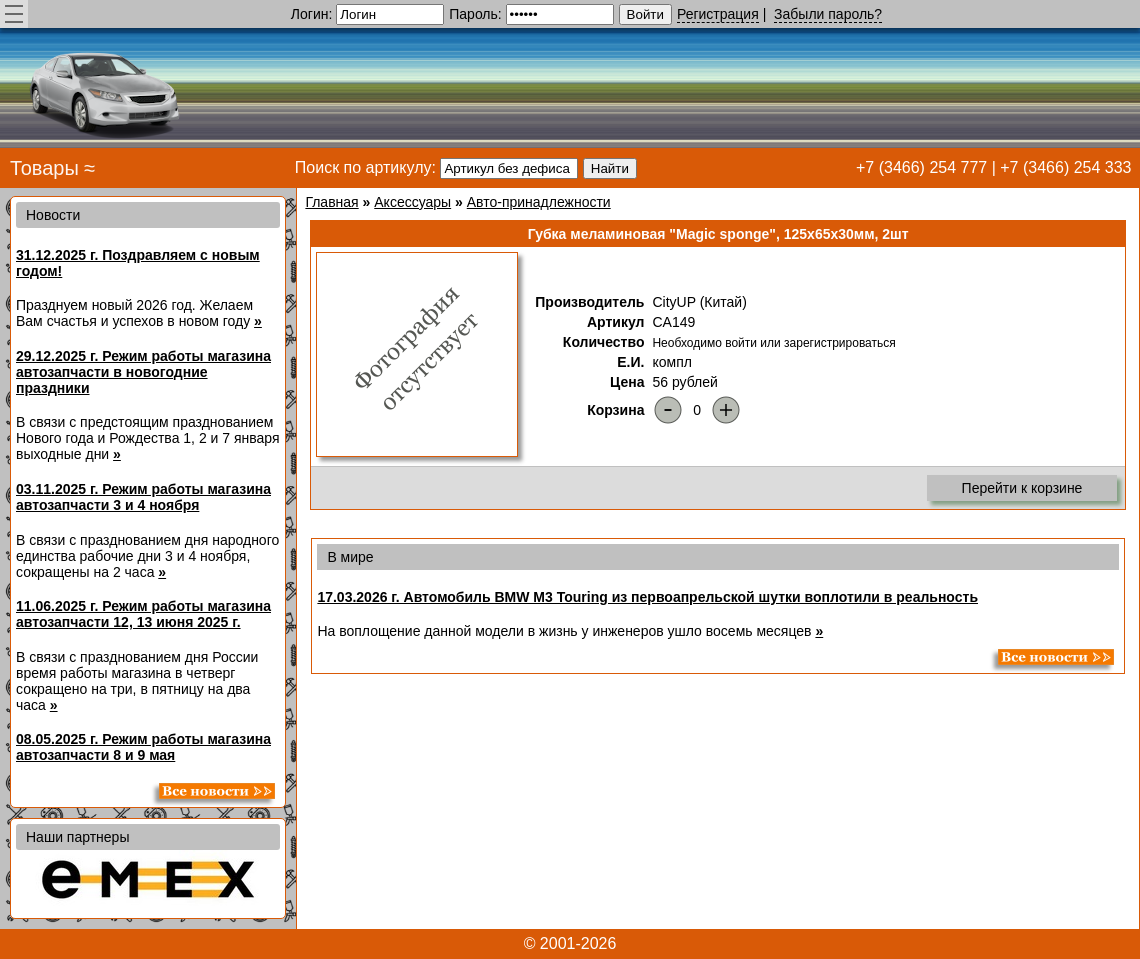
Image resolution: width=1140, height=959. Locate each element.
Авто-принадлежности (539, 202)
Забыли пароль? (828, 14)
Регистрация (718, 14)
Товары (44, 168)
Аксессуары (412, 202)
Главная (331, 202)
